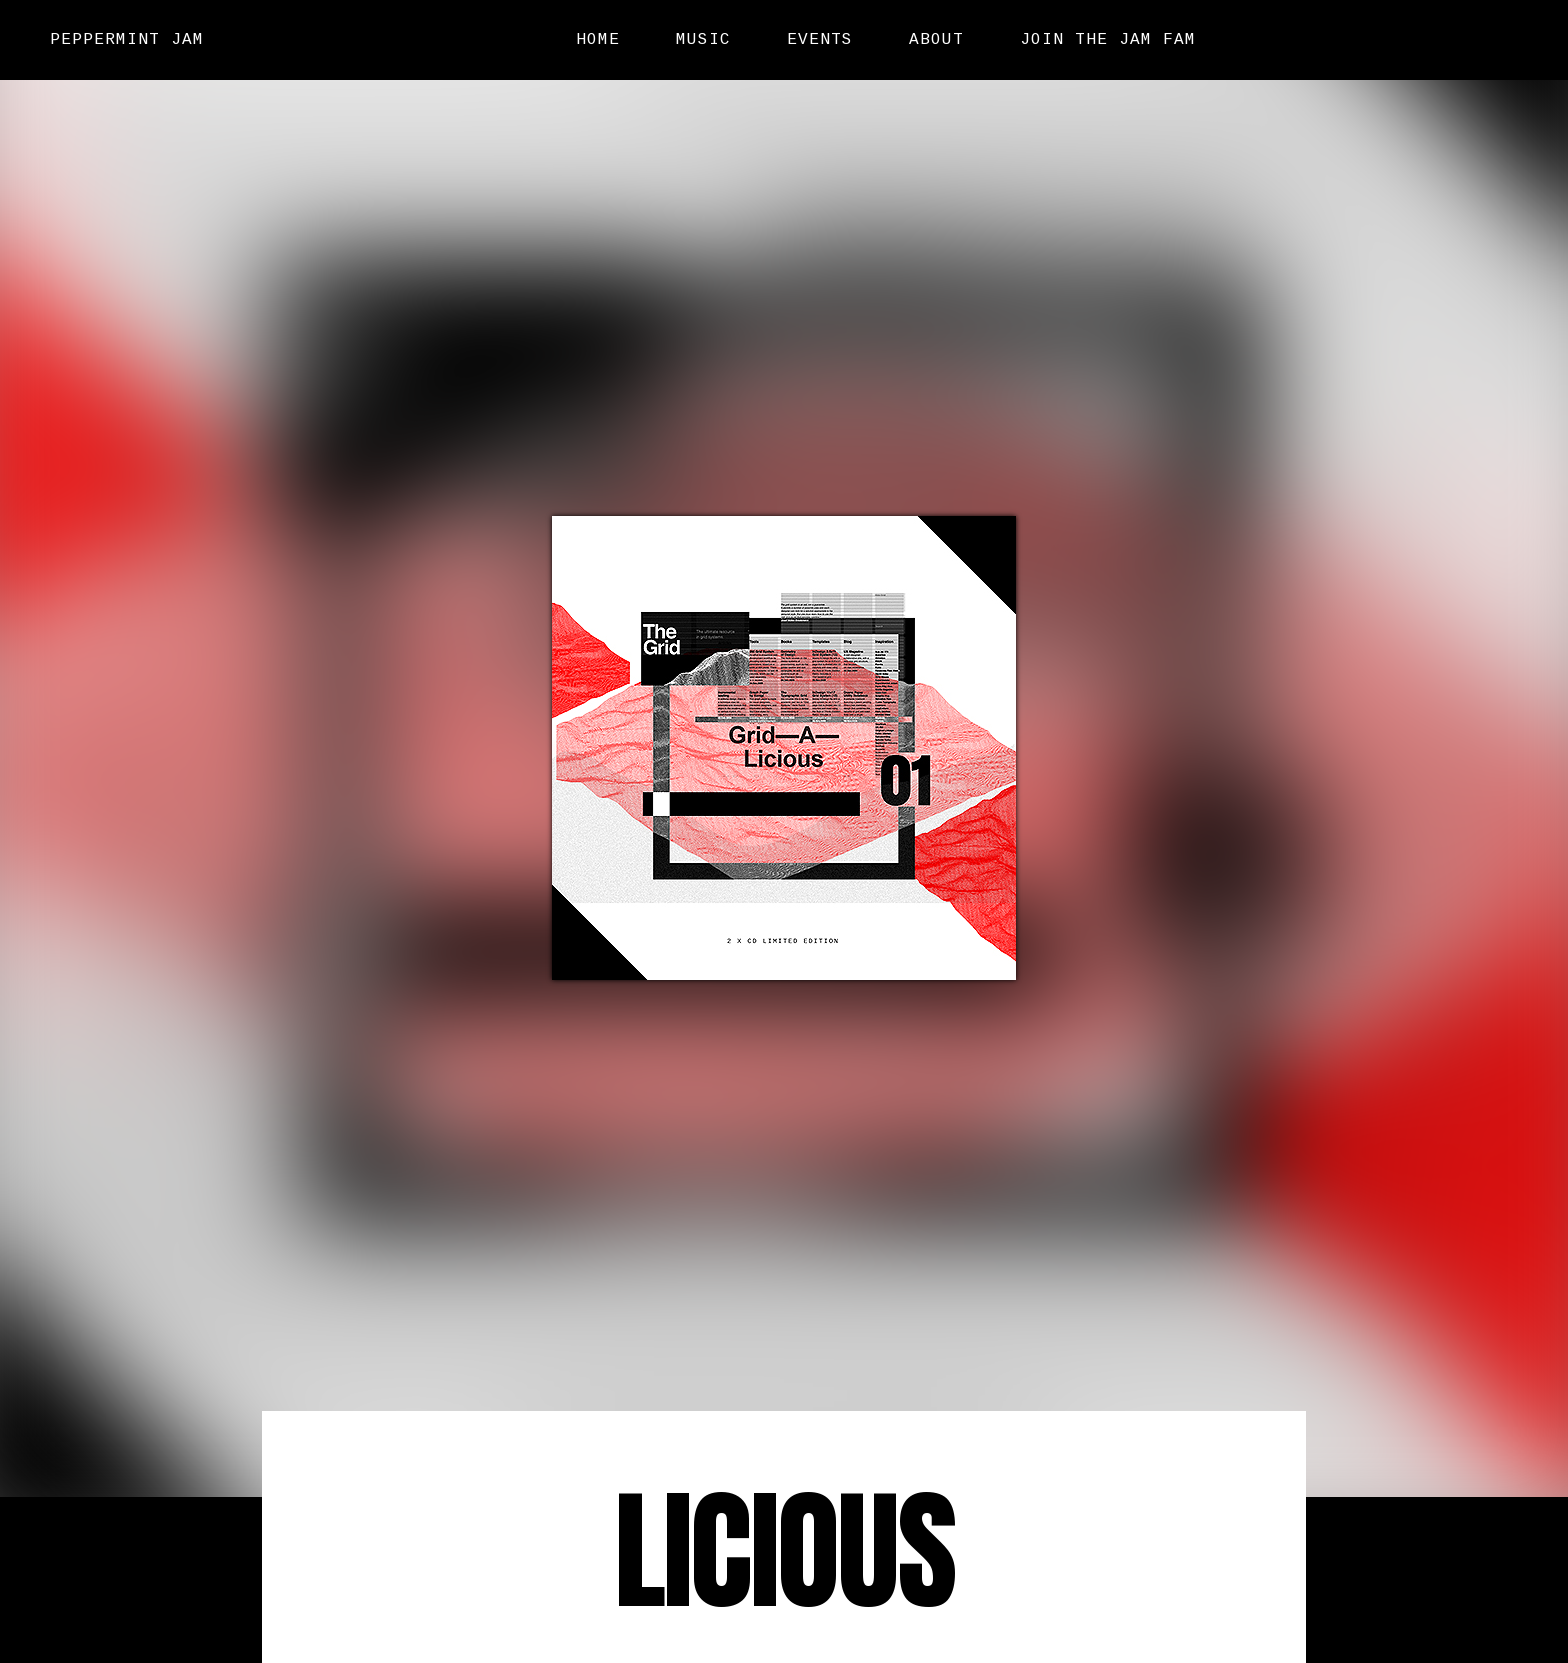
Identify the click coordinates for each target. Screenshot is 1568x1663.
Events (820, 40)
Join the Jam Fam (1108, 40)
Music (703, 40)
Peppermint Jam (127, 39)
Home (598, 40)
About (936, 40)
